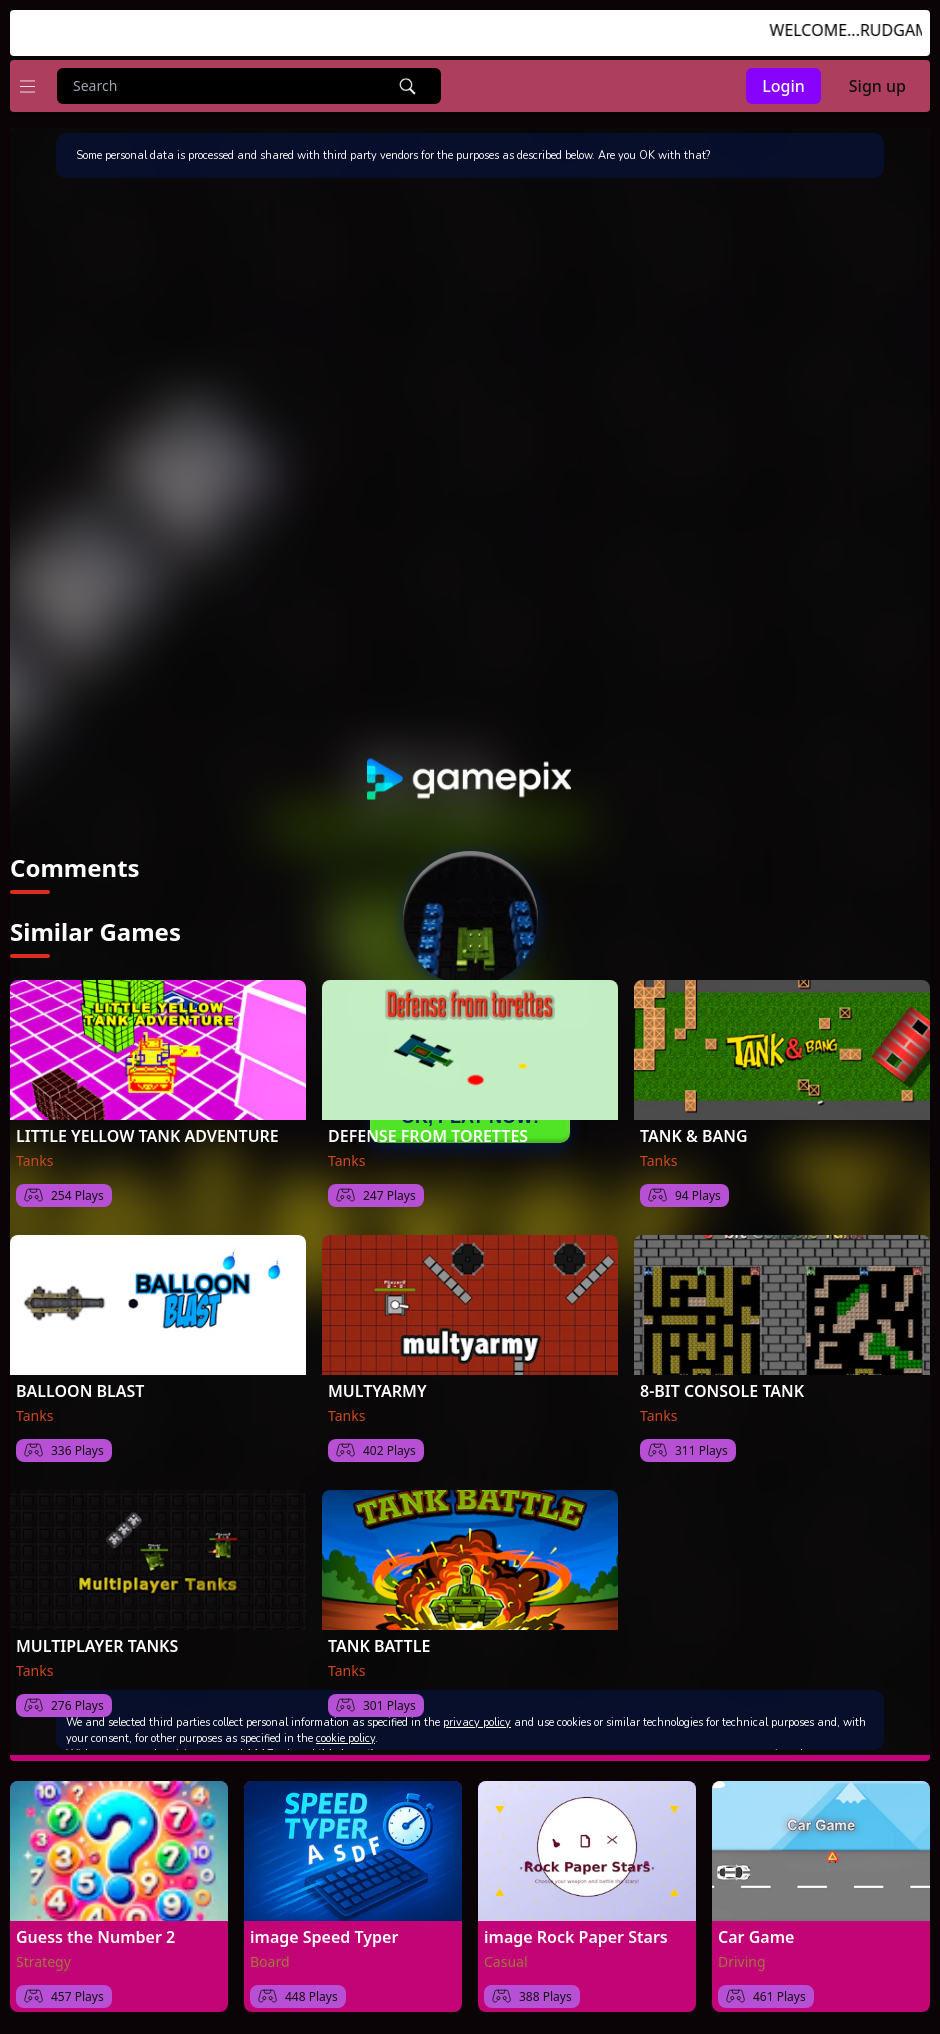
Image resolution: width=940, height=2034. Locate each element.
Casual (506, 1961)
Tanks (34, 1160)
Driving (742, 1961)
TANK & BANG (694, 1136)
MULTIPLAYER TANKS (97, 1646)
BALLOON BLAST (80, 1391)
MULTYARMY (377, 1391)
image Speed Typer (324, 1937)
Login (783, 86)
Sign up (877, 86)
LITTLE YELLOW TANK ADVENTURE (147, 1136)
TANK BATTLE (379, 1646)
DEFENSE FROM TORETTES (428, 1136)
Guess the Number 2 (95, 1937)
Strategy (43, 1961)
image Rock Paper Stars (576, 1937)
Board (270, 1961)
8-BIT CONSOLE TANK (722, 1391)
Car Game (756, 1937)
